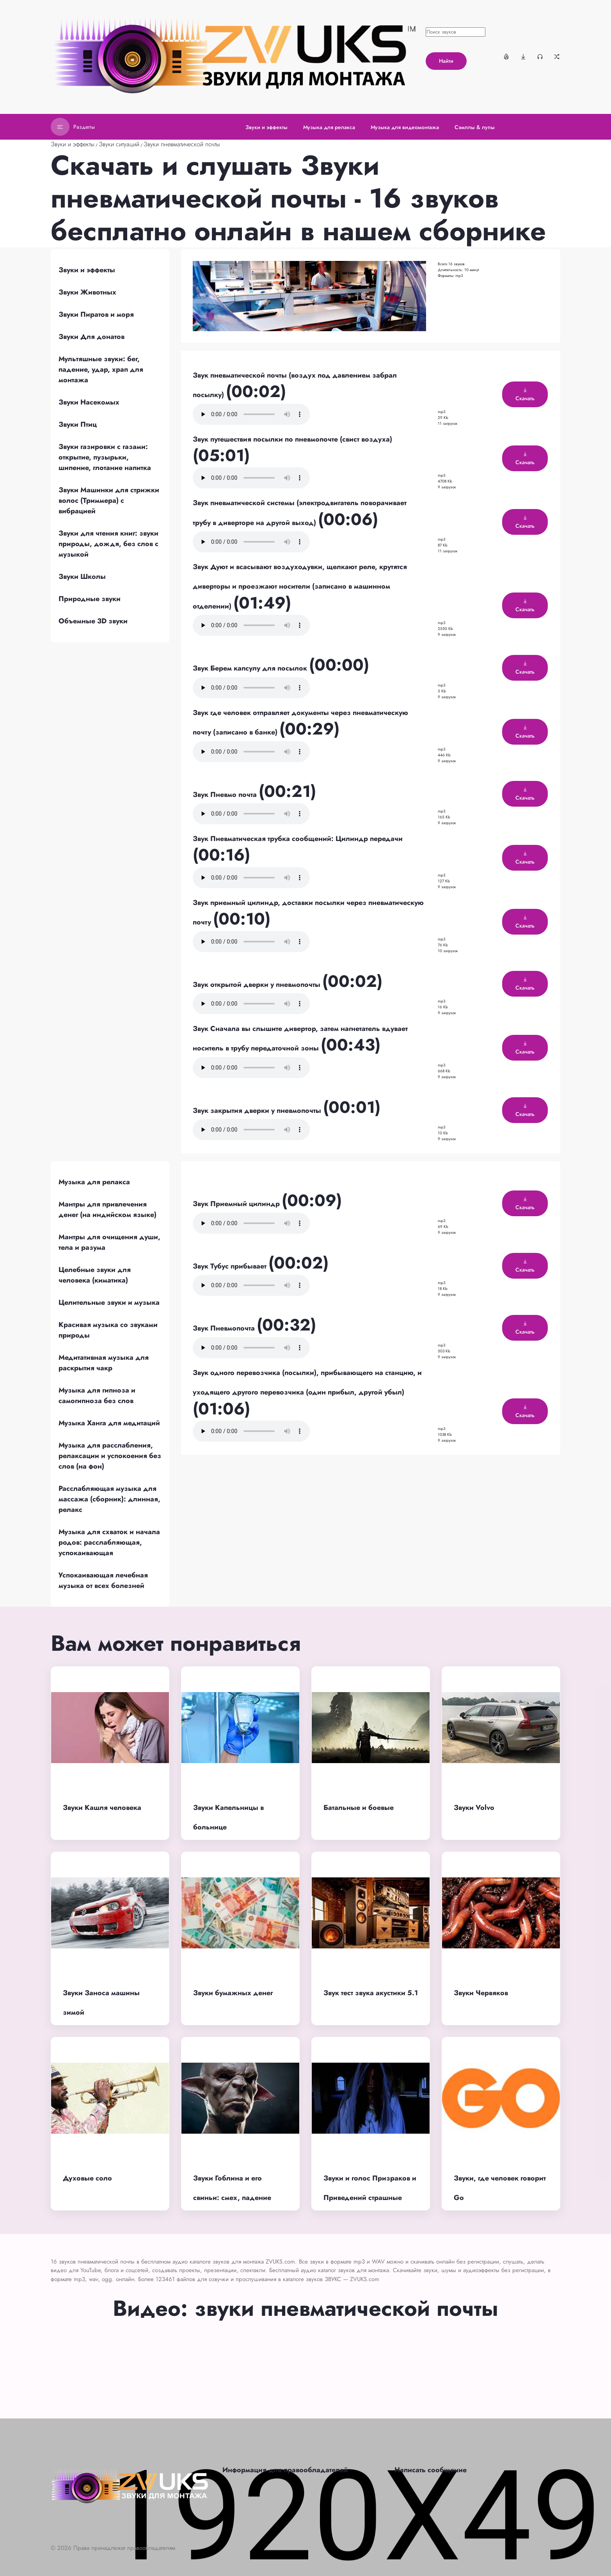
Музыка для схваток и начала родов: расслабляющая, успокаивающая (109, 1542)
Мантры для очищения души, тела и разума (109, 1242)
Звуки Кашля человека (102, 1807)
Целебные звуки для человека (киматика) (95, 1275)
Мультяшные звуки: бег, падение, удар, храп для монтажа (101, 369)
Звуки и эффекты (72, 144)
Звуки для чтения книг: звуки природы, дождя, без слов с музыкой (108, 543)
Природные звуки (90, 599)
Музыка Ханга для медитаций (109, 1423)
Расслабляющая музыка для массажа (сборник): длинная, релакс (109, 1499)
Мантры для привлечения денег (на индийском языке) (107, 1209)
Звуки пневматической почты (182, 144)
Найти (446, 61)
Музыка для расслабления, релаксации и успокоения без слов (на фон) (110, 1455)
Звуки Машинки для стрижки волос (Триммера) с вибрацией (109, 500)
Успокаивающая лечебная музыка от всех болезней (103, 1580)
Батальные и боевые (358, 1807)
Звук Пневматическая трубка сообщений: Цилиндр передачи (298, 839)
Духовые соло (87, 2178)
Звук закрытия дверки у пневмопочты (258, 1110)
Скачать (525, 394)
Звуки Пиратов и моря (96, 314)
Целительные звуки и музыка (109, 1302)
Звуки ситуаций (119, 144)
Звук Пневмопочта (225, 1328)
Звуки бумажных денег (233, 1993)
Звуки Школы (82, 576)
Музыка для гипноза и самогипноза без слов (97, 1395)
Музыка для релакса (94, 1182)
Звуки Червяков (481, 1993)
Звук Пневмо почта (226, 794)
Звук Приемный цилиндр (237, 1204)
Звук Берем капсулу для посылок (251, 668)
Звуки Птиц (78, 424)
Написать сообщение (430, 2470)
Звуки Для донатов (91, 337)
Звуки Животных (87, 292)
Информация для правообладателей (285, 2470)
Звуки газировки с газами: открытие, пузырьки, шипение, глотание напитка (105, 457)
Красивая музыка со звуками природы (108, 1330)
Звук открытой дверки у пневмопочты (257, 984)
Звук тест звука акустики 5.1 (370, 1993)
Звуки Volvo (474, 1807)
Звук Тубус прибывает (230, 1266)
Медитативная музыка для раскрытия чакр (104, 1362)
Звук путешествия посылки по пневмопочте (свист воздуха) (292, 439)
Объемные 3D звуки (93, 621)
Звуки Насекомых (89, 402)
